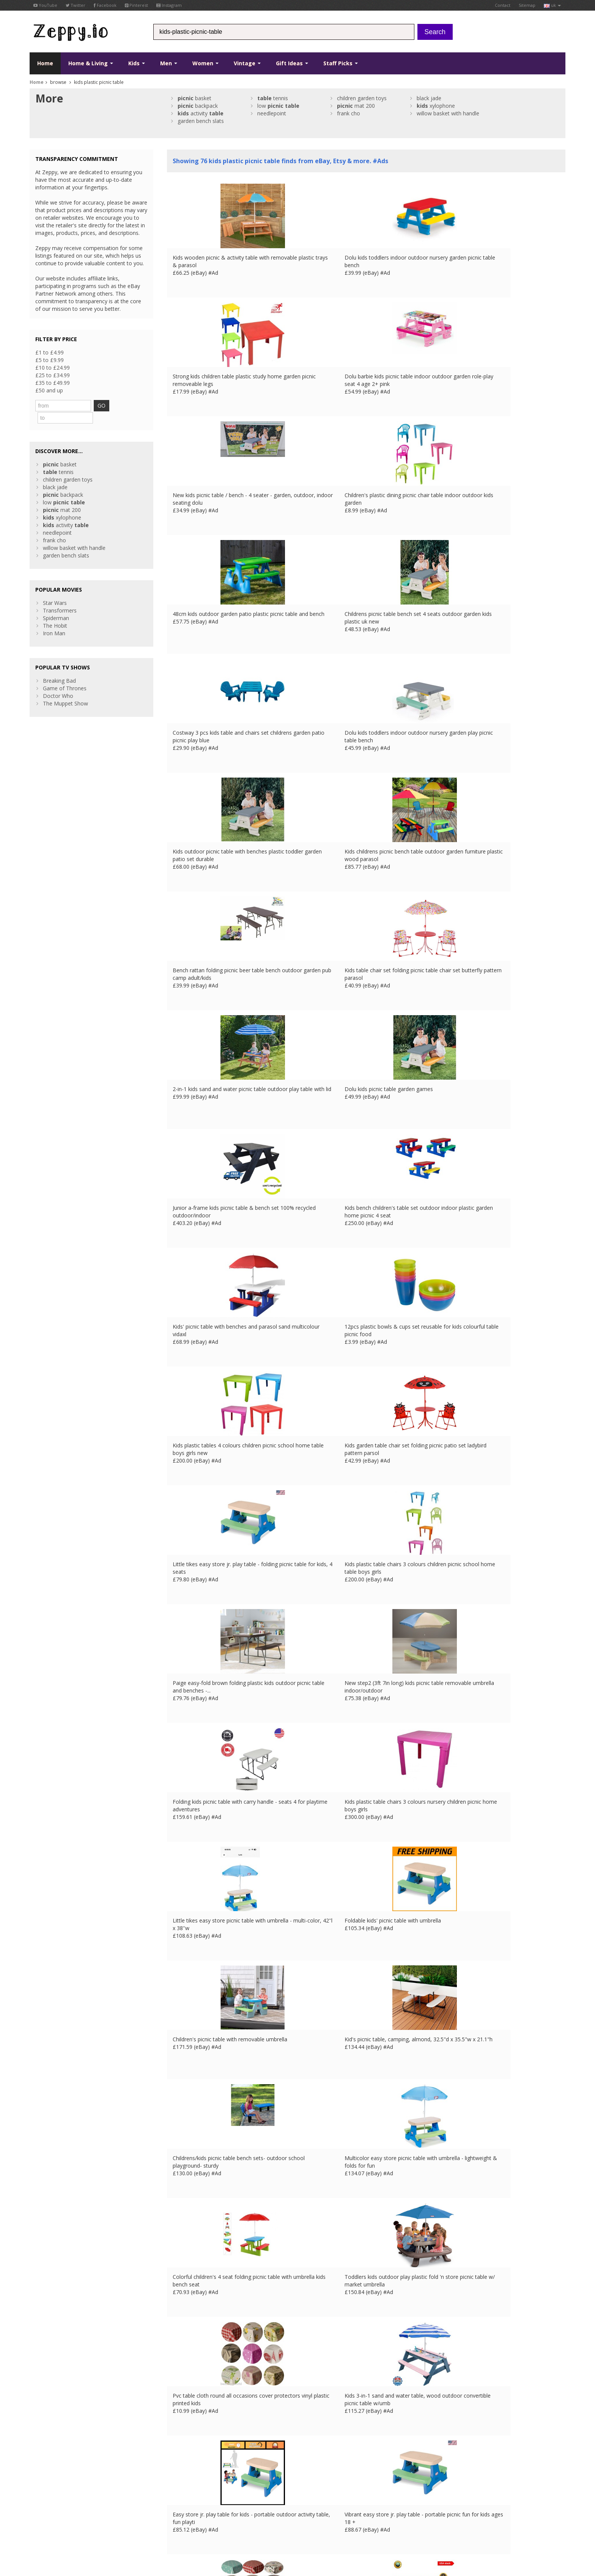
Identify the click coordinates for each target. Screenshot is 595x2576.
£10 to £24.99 (52, 367)
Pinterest (136, 5)
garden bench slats (201, 120)
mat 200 (356, 105)
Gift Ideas (292, 63)
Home (45, 63)
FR (145, 2528)
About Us (178, 2467)
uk (552, 5)
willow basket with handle (448, 113)
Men (168, 63)
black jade (429, 98)
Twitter (75, 5)
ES (166, 2528)
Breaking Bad (59, 667)
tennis (272, 98)
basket (194, 98)
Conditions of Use (47, 2528)
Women (205, 63)
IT (176, 2528)
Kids (136, 63)
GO (121, 405)
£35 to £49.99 (52, 382)
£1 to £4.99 (49, 352)
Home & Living (90, 63)
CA (196, 2528)
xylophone (436, 105)
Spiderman (56, 604)
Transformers (60, 597)
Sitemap (527, 5)
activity (201, 113)
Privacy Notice (85, 2528)
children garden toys (362, 98)
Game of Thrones (65, 675)
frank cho (348, 113)
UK (135, 2528)
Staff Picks (340, 63)
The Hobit (55, 612)
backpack (198, 105)
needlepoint (271, 113)
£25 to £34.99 (52, 375)
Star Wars (55, 589)
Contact (502, 5)
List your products (189, 2489)
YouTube (45, 5)
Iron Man (54, 620)
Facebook (105, 5)
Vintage (247, 63)
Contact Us (180, 2474)
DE (156, 2528)
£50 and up (49, 390)
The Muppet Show (65, 690)
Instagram (169, 5)
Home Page (181, 2482)
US (185, 2528)
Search (435, 32)
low (278, 105)
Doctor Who (58, 682)
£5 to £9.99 (49, 360)
